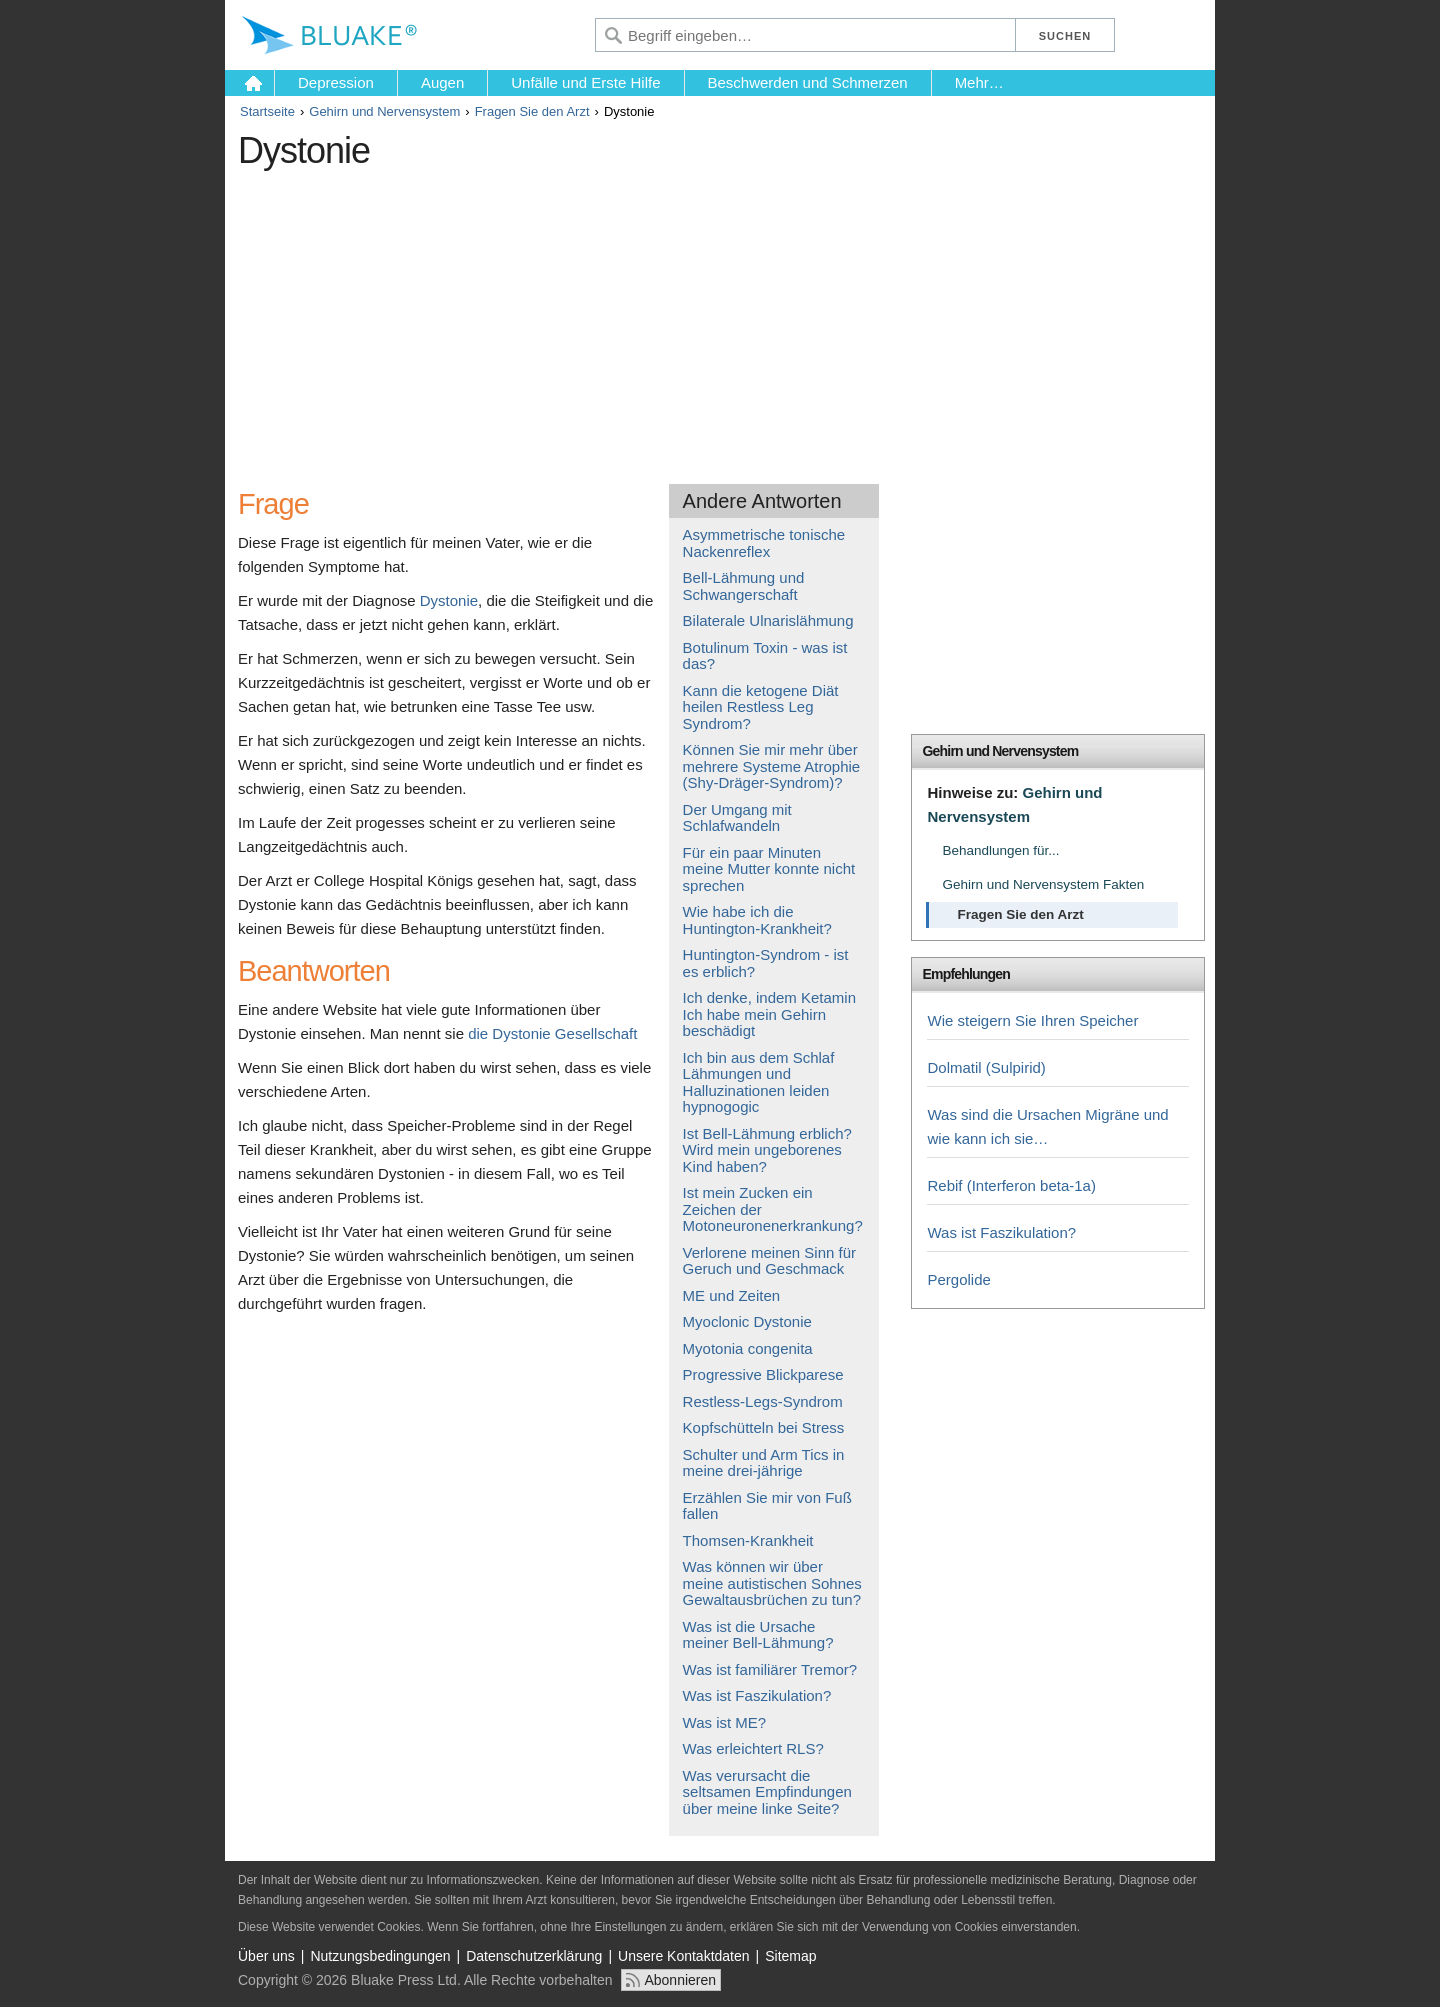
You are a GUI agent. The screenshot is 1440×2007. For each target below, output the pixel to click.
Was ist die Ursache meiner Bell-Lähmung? (758, 1635)
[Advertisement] (603, 319)
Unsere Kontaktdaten (684, 1956)
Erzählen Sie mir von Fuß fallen (767, 1506)
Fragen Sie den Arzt (532, 111)
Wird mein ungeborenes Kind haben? (762, 1158)
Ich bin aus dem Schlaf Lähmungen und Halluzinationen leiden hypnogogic (759, 1082)
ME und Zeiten (732, 1295)
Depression (336, 82)
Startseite (267, 111)
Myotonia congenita (748, 1348)
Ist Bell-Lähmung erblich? (767, 1133)
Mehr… (979, 82)
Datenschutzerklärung (534, 1956)
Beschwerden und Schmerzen (808, 82)
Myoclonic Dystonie (747, 1321)
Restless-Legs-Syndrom (763, 1401)
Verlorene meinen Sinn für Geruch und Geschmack (769, 1261)
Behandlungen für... (1000, 850)
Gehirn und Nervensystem (384, 111)
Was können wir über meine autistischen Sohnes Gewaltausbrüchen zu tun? (772, 1583)
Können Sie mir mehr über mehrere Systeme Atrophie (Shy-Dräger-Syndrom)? (772, 766)
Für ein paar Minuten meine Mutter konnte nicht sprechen (769, 869)
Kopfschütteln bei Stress (764, 1427)
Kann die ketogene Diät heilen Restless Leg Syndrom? (761, 707)
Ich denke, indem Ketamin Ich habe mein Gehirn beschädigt (769, 1014)
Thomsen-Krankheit (748, 1540)
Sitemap (790, 1956)
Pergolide (958, 1279)
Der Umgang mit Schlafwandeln (737, 818)
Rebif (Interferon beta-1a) (1011, 1185)
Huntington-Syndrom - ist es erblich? (766, 963)
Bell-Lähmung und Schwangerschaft (744, 586)
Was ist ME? (725, 1722)
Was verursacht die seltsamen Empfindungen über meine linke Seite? (767, 1792)
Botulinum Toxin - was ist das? (765, 656)
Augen (442, 82)
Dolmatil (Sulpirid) (986, 1067)
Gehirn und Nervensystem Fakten (1043, 884)
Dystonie (449, 600)
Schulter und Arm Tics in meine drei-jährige (764, 1463)
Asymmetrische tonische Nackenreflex (764, 543)
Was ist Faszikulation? (757, 1695)
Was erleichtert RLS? (753, 1748)
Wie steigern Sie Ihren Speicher (1032, 1020)
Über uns (266, 1956)
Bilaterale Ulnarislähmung (768, 620)
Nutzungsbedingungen (380, 1956)
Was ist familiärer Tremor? (770, 1669)
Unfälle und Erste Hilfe (585, 82)
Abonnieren (680, 1980)
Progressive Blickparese (763, 1374)
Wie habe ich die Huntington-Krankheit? (757, 920)
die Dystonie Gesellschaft (552, 1033)
